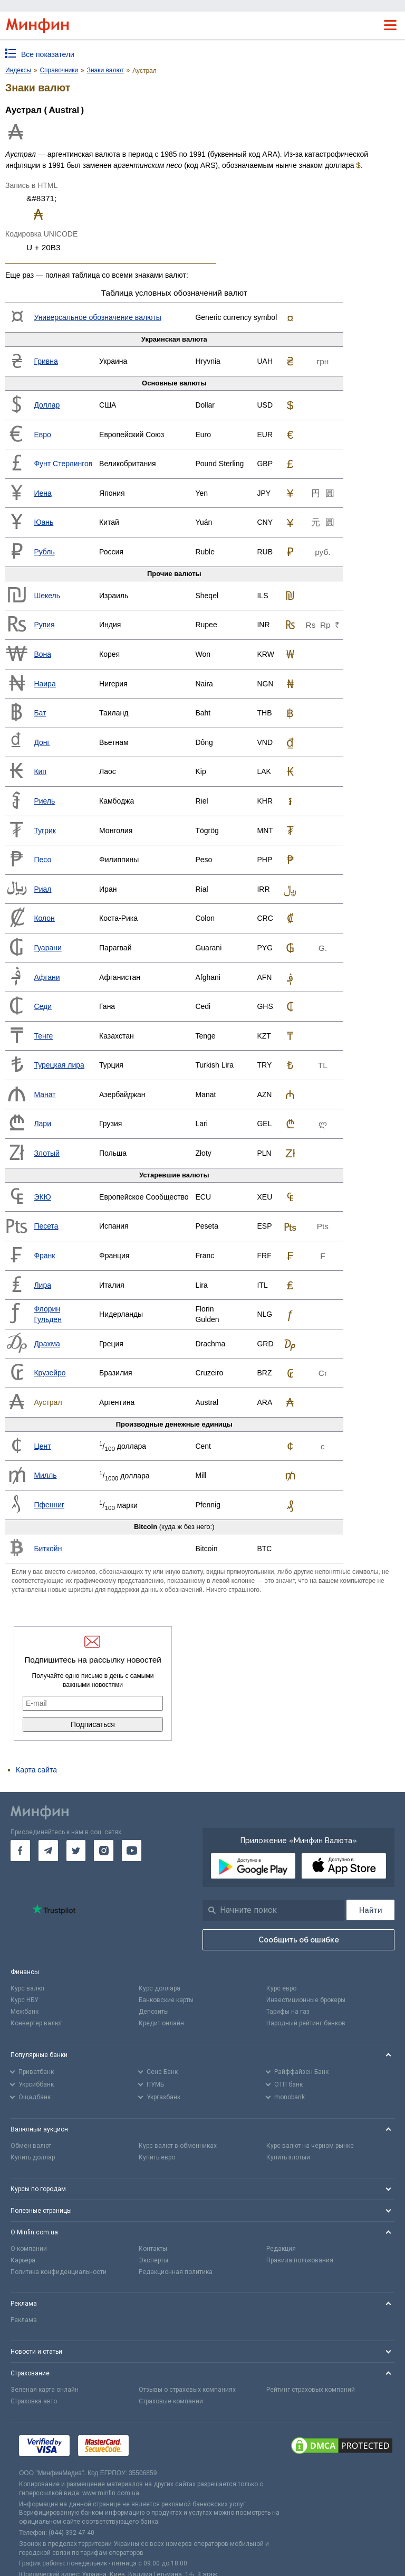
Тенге (43, 1036)
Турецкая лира (59, 1065)
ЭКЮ (42, 1197)
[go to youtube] (131, 1850)
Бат (40, 713)
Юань (43, 522)
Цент (42, 1446)
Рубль (44, 552)
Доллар (47, 405)
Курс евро (281, 1988)
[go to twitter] (76, 1850)
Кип (40, 771)
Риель (44, 801)
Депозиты (154, 2011)
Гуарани (47, 947)
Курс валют (28, 1988)
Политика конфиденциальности (59, 2272)
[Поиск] (370, 1910)
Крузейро (49, 1373)
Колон (44, 918)
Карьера (23, 2260)
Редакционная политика (176, 2272)
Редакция (281, 2248)
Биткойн (48, 1548)
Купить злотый (288, 2157)
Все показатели (47, 54)
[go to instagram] (103, 1850)
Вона (42, 654)
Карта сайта (36, 1770)
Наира (44, 684)
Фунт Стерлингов (63, 463)
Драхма (47, 1343)
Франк (44, 1255)
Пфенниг (49, 1505)
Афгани (47, 977)
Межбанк (24, 2011)
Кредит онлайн (161, 2023)
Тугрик (45, 830)
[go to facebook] (20, 1850)
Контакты (153, 2248)
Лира (42, 1285)
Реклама (24, 2320)
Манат (44, 1094)
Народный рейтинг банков (305, 2023)
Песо (42, 859)
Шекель (47, 595)
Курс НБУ (24, 2000)
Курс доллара (159, 1988)
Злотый (47, 1153)
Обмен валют (31, 2145)
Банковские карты (166, 2000)
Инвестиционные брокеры (305, 2000)
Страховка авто (34, 2401)
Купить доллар (33, 2157)
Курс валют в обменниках (178, 2145)
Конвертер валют (36, 2023)
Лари (42, 1123)
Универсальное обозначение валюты (97, 317)
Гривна (45, 361)
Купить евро (157, 2157)
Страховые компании (171, 2401)
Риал (42, 889)
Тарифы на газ (288, 2011)
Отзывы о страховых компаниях (187, 2389)
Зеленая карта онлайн (45, 2389)
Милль (45, 1475)
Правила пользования (299, 2260)
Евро (42, 434)
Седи (43, 1006)
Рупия (44, 624)
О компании (29, 2248)
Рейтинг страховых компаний (310, 2389)
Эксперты (153, 2260)
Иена (42, 493)
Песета (46, 1226)
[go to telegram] (48, 1850)
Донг (42, 742)
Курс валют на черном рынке (310, 2145)
